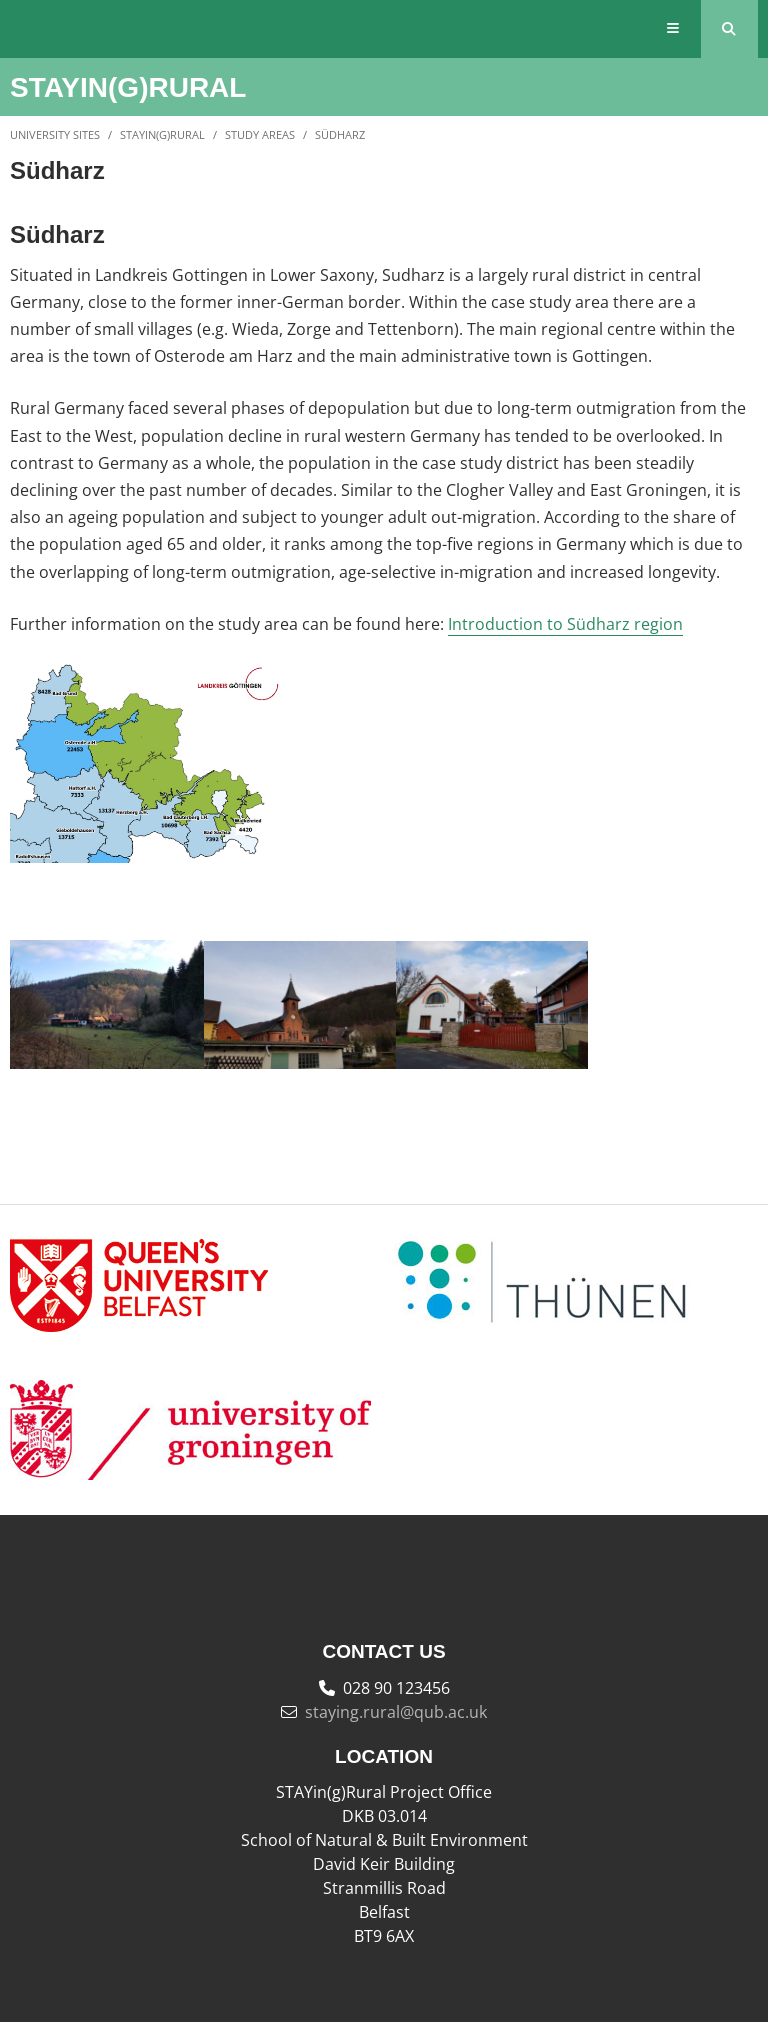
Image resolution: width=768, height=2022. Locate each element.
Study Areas (260, 134)
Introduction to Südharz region (565, 624)
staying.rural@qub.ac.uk (396, 1712)
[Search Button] (729, 29)
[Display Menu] (673, 29)
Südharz (340, 134)
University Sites (55, 134)
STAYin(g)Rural (162, 134)
